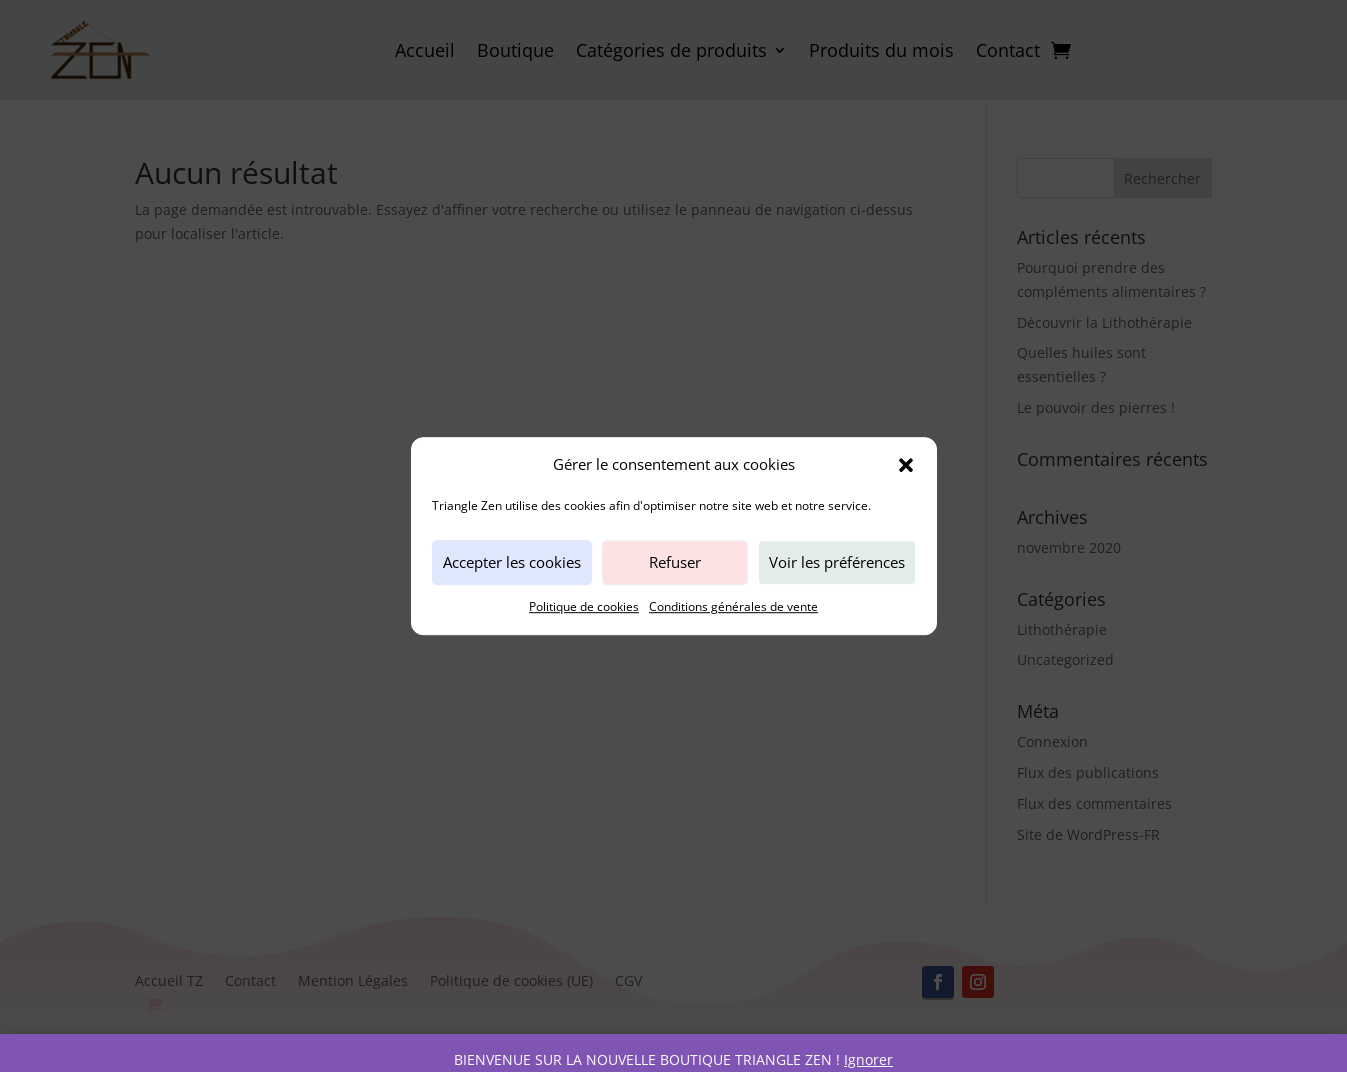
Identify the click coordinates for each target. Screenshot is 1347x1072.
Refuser (675, 563)
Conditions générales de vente (733, 606)
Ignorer (868, 1059)
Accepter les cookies (512, 563)
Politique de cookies (584, 606)
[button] (906, 465)
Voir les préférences (837, 563)
